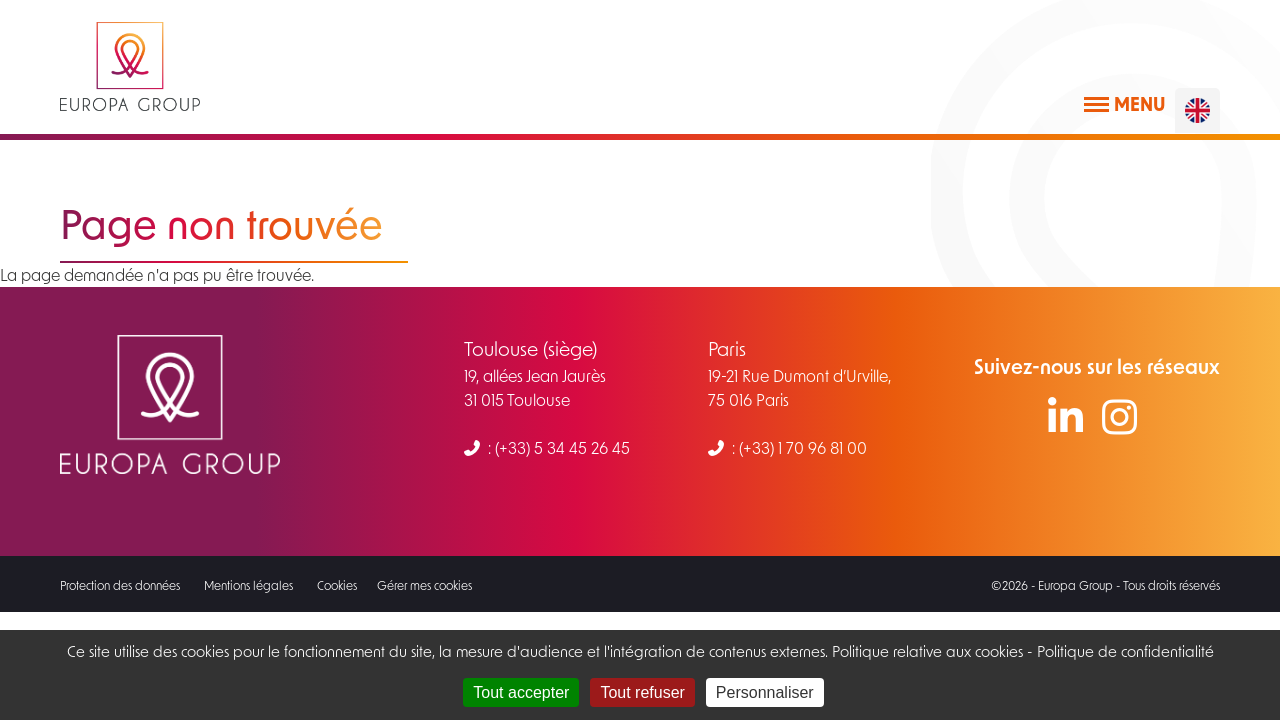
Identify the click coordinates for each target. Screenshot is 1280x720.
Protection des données (120, 585)
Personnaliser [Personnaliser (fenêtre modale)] (765, 692)
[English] (1197, 110)
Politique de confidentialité (1125, 651)
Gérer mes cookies (424, 585)
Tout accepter (521, 692)
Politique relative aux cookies (925, 651)
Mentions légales (248, 585)
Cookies (337, 585)
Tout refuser (642, 692)
